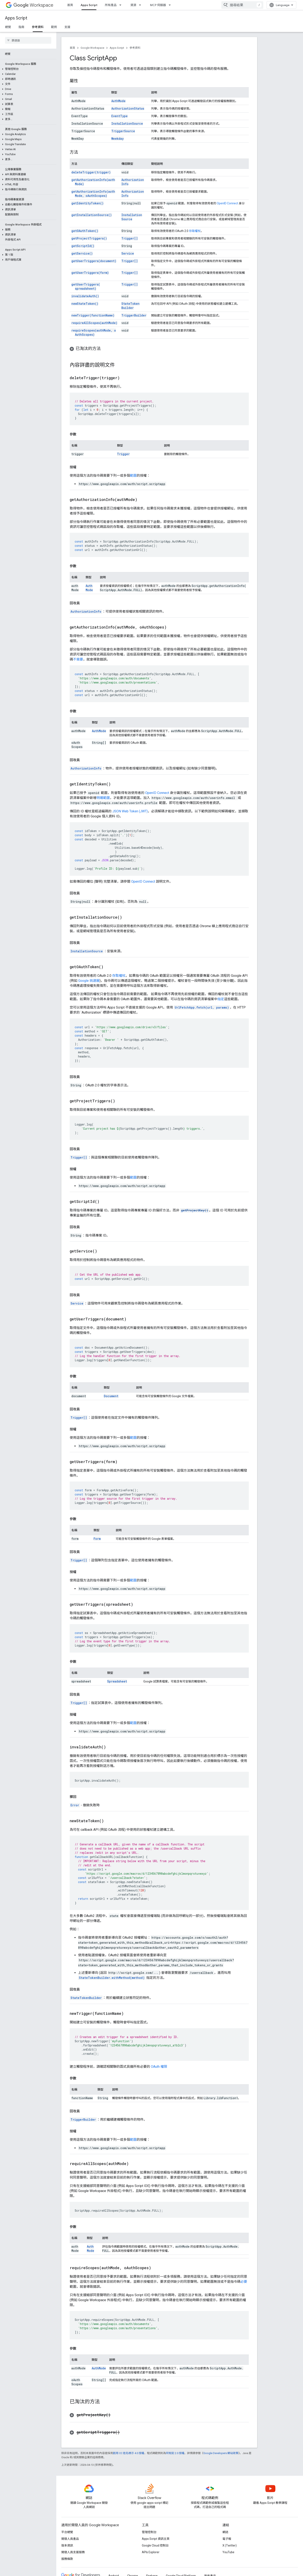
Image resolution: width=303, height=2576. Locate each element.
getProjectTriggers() (89, 238)
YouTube (228, 2552)
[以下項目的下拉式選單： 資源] (141, 5)
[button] (27, 69)
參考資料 (135, 47)
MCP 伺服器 (158, 5)
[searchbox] (28, 40)
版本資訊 (67, 2545)
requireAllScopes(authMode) (94, 323)
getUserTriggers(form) (90, 273)
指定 (220, 999)
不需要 (78, 659)
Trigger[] (129, 238)
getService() (82, 253)
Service (127, 253)
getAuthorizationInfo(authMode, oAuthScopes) (93, 193)
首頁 (70, 5)
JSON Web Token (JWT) (130, 811)
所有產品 (111, 5)
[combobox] (242, 5)
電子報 (226, 2538)
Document (111, 1396)
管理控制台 (149, 2532)
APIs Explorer (150, 2552)
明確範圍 (103, 798)
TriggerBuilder (133, 315)
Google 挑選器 (89, 981)
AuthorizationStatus (127, 108)
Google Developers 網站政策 (220, 2453)
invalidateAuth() (85, 296)
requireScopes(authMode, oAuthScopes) (93, 332)
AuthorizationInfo (86, 611)
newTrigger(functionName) (92, 315)
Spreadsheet (117, 1681)
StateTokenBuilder (130, 306)
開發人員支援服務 (73, 2552)
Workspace (33, 5)
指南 (21, 27)
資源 (133, 5)
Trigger (123, 454)
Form (97, 1539)
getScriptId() (82, 246)
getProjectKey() (194, 1210)
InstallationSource (127, 123)
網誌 (225, 2532)
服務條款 (67, 2559)
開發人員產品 (70, 2538)
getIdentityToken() (87, 203)
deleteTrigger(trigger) (91, 172)
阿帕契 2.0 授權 (175, 2453)
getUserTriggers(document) (93, 261)
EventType (119, 116)
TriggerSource (123, 131)
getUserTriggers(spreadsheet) (85, 286)
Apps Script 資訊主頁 (155, 2538)
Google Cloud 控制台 (155, 2545)
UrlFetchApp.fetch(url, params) (202, 1007)
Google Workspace (92, 47)
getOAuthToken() (84, 231)
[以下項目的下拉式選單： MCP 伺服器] (171, 5)
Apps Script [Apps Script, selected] (89, 5)
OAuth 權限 (159, 2067)
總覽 (8, 27)
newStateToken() (84, 304)
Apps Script (16, 18)
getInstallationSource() (91, 215)
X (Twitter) (229, 2545)
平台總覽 (67, 2532)
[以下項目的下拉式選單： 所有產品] (122, 5)
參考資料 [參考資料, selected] (38, 27)
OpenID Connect (227, 203)
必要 (243, 2282)
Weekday (117, 139)
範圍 (133, 476)
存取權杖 (195, 231)
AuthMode (118, 101)
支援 (67, 27)
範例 (54, 27)
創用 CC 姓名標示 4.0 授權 (128, 2453)
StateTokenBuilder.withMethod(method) (112, 1978)
